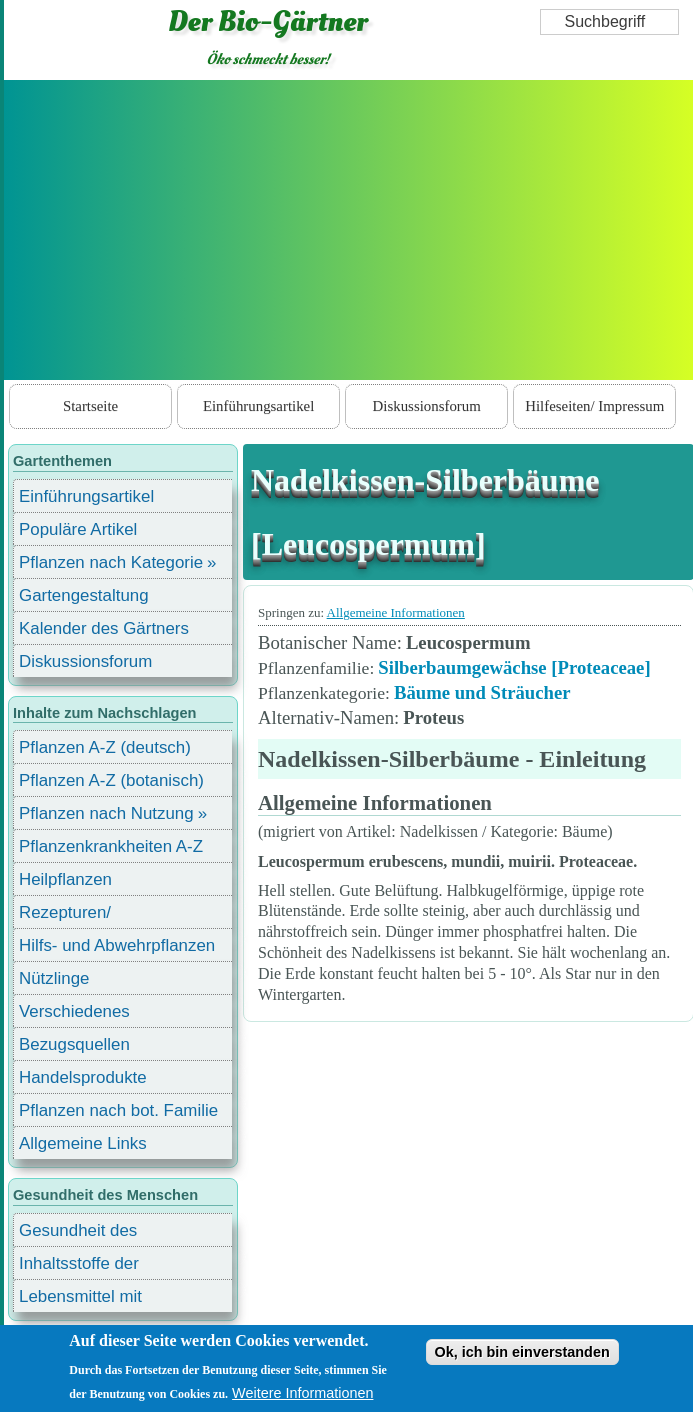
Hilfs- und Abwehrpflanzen (117, 945)
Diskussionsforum (427, 406)
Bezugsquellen (74, 1044)
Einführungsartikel (258, 406)
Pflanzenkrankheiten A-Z (111, 846)
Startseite (90, 406)
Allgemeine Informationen (396, 612)
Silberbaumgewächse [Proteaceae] (514, 667)
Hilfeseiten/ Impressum (594, 406)
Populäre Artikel (78, 529)
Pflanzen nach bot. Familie (118, 1110)
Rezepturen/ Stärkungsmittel (77, 915)
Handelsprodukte (83, 1077)
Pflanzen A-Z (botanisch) (111, 780)
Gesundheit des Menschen (78, 1233)
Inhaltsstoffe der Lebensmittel (79, 1266)
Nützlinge (54, 978)
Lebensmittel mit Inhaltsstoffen (80, 1299)
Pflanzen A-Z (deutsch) (105, 747)
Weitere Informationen (302, 1393)
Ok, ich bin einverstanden (522, 1352)
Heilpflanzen (65, 879)
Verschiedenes (74, 1011)
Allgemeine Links (83, 1143)
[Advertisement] (349, 230)
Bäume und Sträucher (482, 692)
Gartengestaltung (84, 595)
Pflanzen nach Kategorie (111, 562)
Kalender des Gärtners (104, 628)
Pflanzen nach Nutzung (106, 813)
